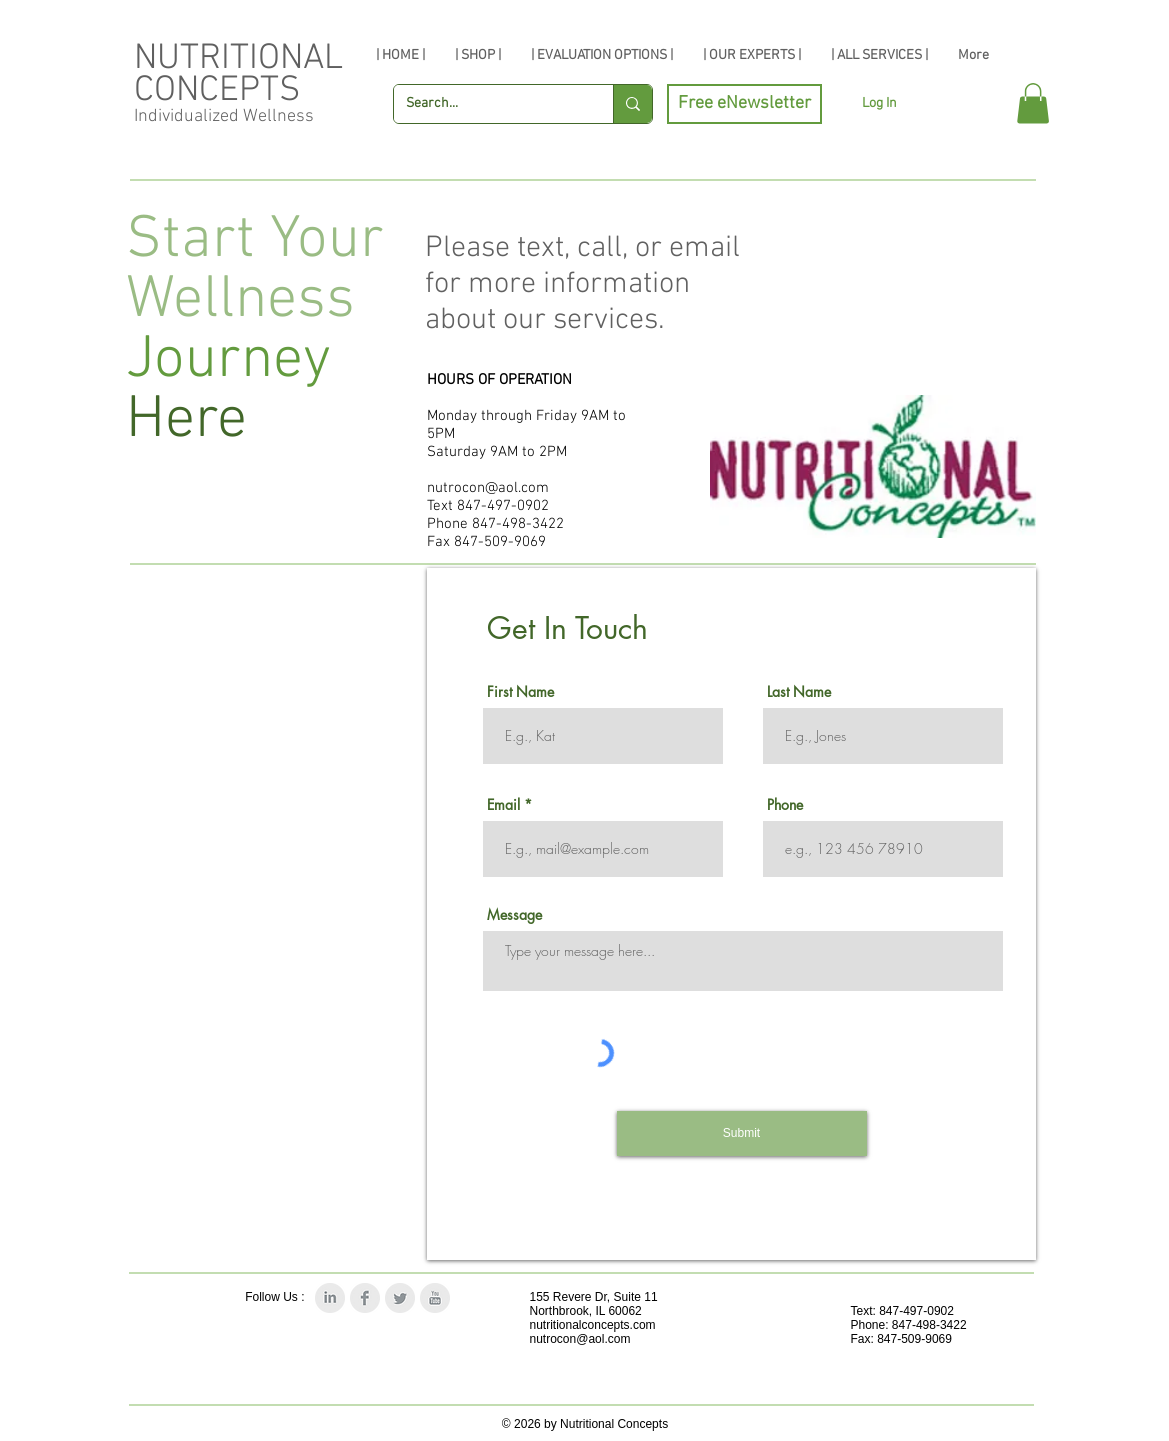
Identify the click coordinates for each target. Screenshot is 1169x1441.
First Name (520, 692)
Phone (785, 805)
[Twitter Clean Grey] (400, 1298)
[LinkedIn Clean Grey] (330, 1298)
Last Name (799, 692)
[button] (1033, 103)
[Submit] (742, 1133)
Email (503, 805)
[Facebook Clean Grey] (365, 1298)
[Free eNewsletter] (744, 104)
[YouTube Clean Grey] (435, 1298)
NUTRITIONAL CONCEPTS (238, 75)
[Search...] (488, 104)
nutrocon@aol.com (488, 488)
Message (514, 915)
